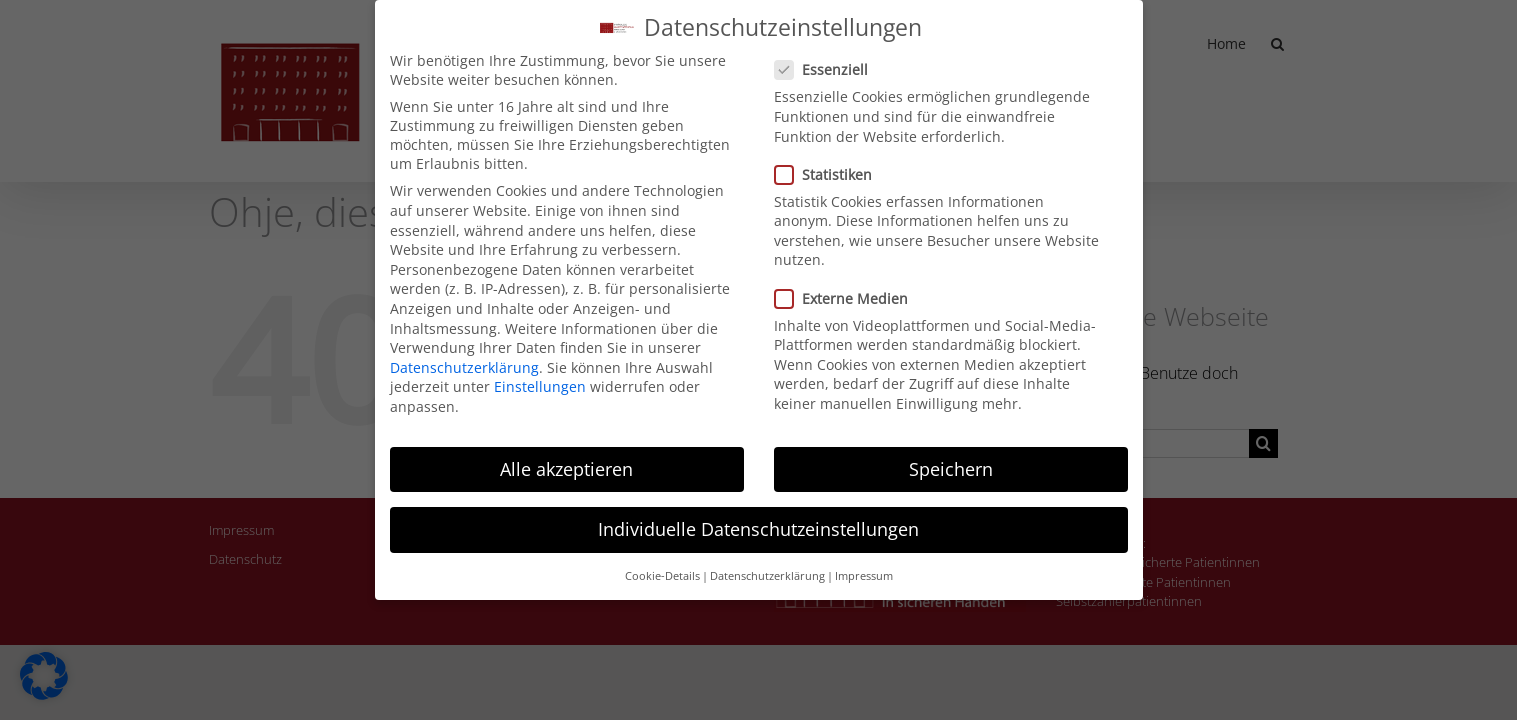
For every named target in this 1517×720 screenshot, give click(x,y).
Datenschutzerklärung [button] (767, 566)
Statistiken (831, 164)
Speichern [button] (951, 459)
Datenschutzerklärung (464, 357)
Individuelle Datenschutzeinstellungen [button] (758, 519)
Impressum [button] (864, 566)
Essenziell (829, 59)
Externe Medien (849, 288)
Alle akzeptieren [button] (566, 459)
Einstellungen (540, 376)
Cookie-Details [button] (662, 566)
